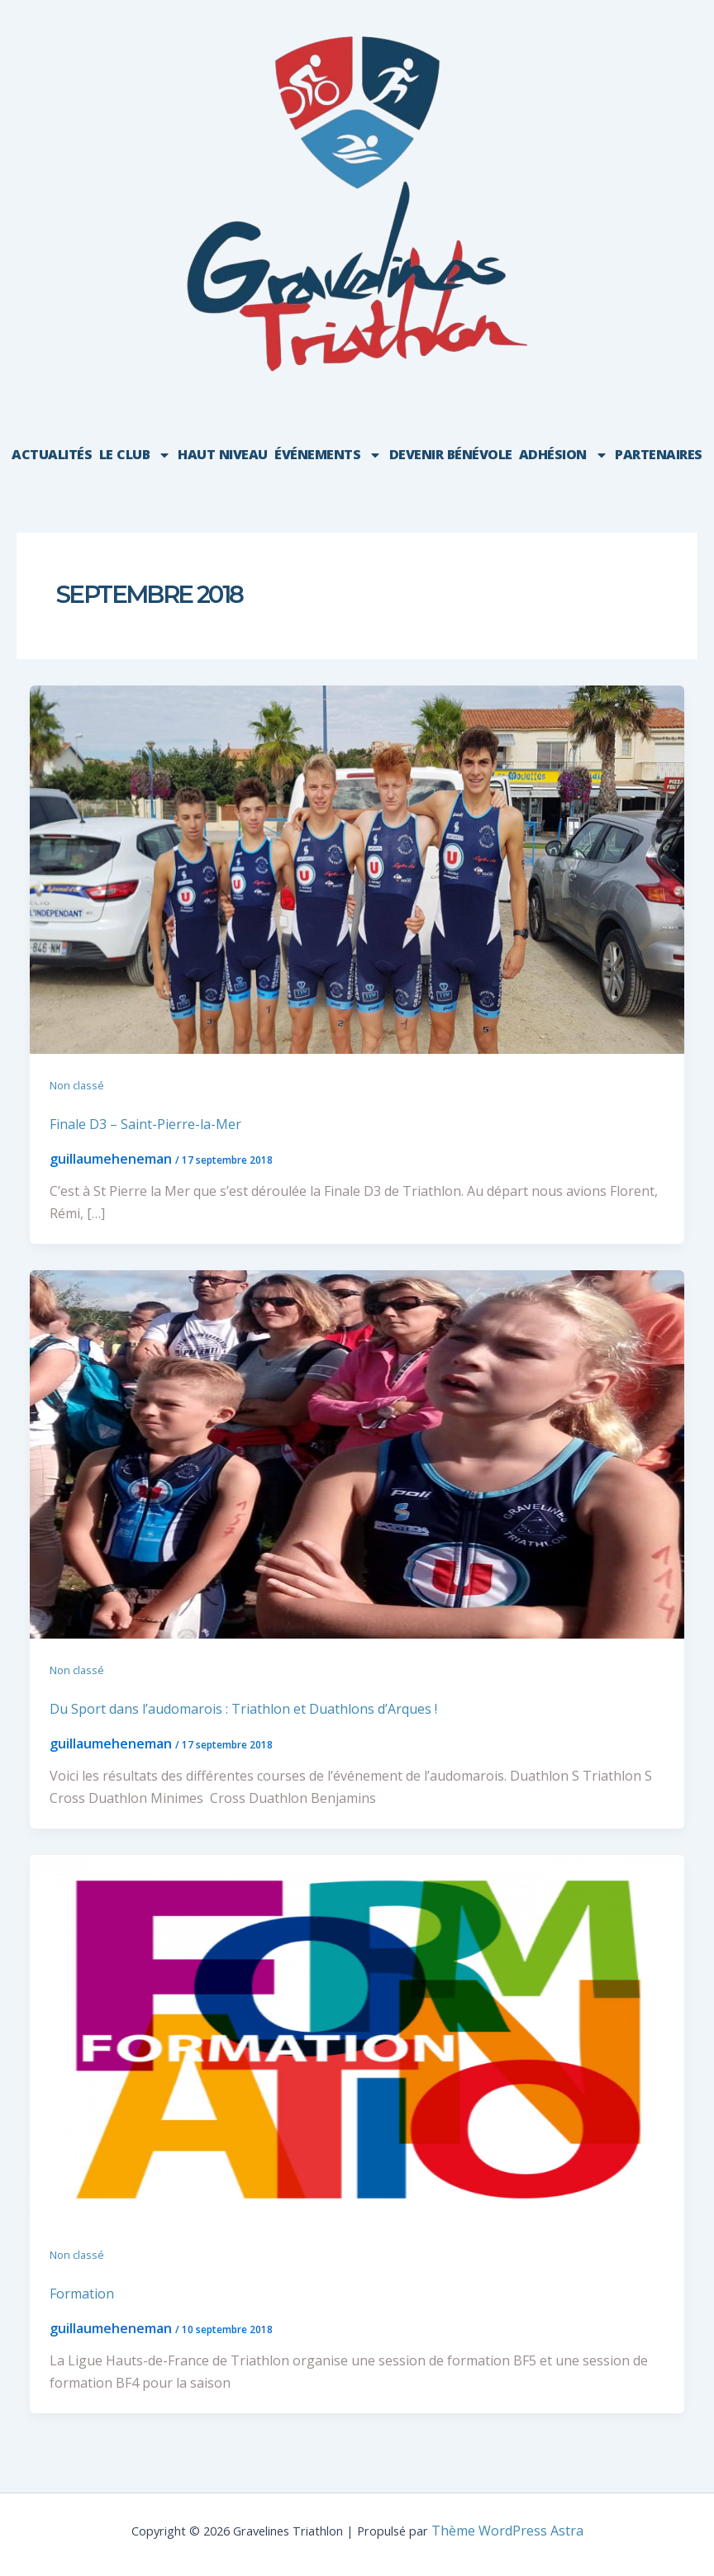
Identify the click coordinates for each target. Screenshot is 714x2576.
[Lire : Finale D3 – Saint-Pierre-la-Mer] (357, 868)
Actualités (52, 454)
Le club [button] (135, 455)
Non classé (77, 1085)
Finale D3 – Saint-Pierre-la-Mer (145, 1124)
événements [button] (328, 455)
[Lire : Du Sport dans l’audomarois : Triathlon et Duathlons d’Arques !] (357, 1453)
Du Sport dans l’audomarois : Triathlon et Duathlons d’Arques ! (243, 1709)
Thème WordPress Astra (507, 2530)
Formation (82, 2293)
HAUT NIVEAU (223, 454)
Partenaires (658, 454)
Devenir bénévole (450, 454)
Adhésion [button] (563, 455)
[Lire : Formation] (357, 2037)
